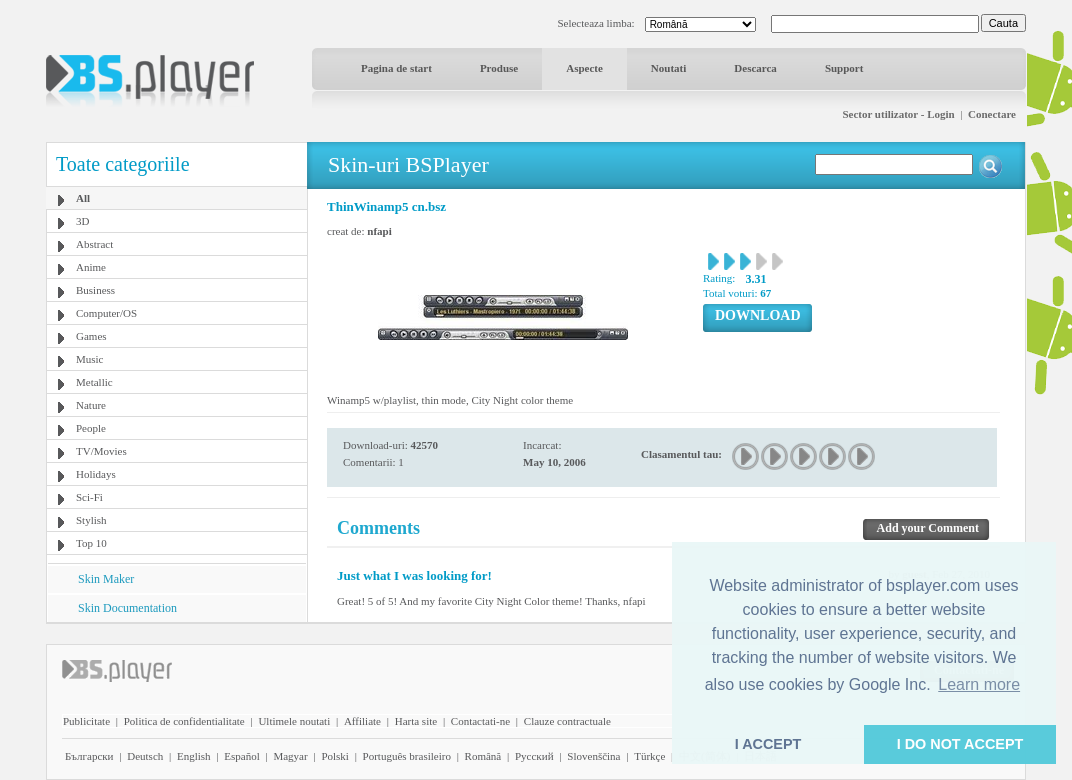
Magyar (290, 756)
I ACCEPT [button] (768, 744)
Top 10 (91, 543)
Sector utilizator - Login (898, 114)
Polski (335, 756)
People (91, 428)
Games (91, 336)
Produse (499, 68)
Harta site (416, 721)
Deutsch (145, 756)
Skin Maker (106, 579)
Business (95, 290)
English (194, 756)
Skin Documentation (127, 608)
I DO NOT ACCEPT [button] (960, 744)
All (83, 198)
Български (89, 756)
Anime (91, 267)
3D (82, 221)
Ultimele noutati (294, 721)
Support (844, 68)
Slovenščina (593, 756)
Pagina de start (396, 68)
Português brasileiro (407, 756)
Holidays (96, 474)
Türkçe (649, 756)
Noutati (668, 68)
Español (241, 756)
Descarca (755, 68)
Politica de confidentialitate (184, 721)
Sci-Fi (89, 497)
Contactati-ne (480, 721)
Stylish (91, 520)
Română (483, 756)
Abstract (94, 244)
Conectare (992, 114)
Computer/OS (106, 313)
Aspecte (584, 68)
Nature (91, 405)
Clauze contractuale (567, 721)
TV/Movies (101, 451)
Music (90, 359)
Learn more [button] (979, 684)
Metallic (94, 382)
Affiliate (362, 721)
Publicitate (86, 721)
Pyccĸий (534, 756)
